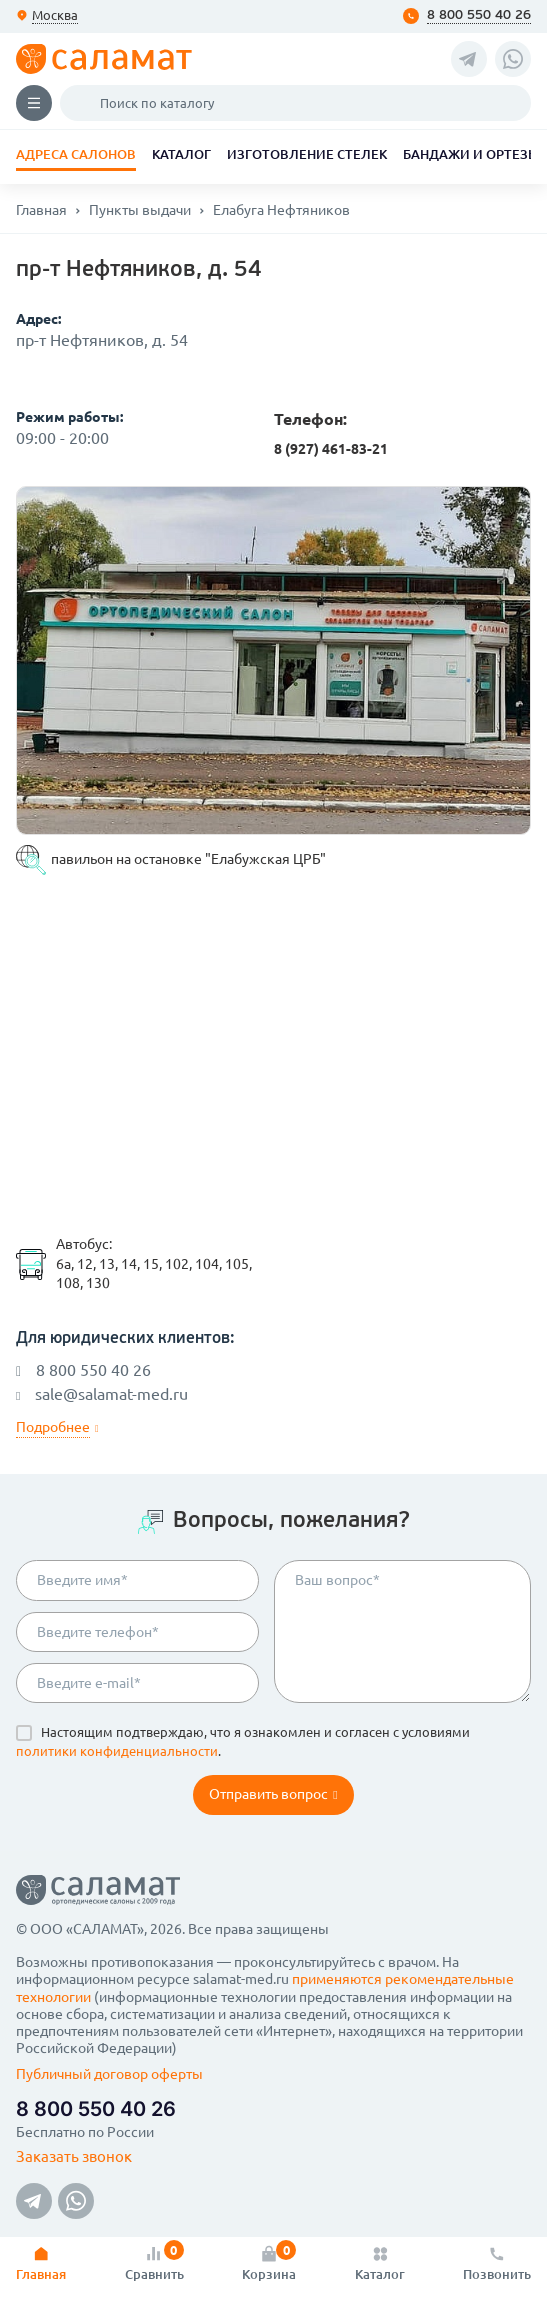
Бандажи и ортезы (471, 154)
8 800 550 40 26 (479, 15)
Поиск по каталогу (84, 103)
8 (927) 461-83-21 (331, 449)
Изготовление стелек (307, 154)
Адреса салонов (76, 154)
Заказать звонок (74, 2156)
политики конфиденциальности (117, 1751)
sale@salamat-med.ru (102, 1394)
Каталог (181, 154)
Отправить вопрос (273, 1794)
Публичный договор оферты (109, 2074)
